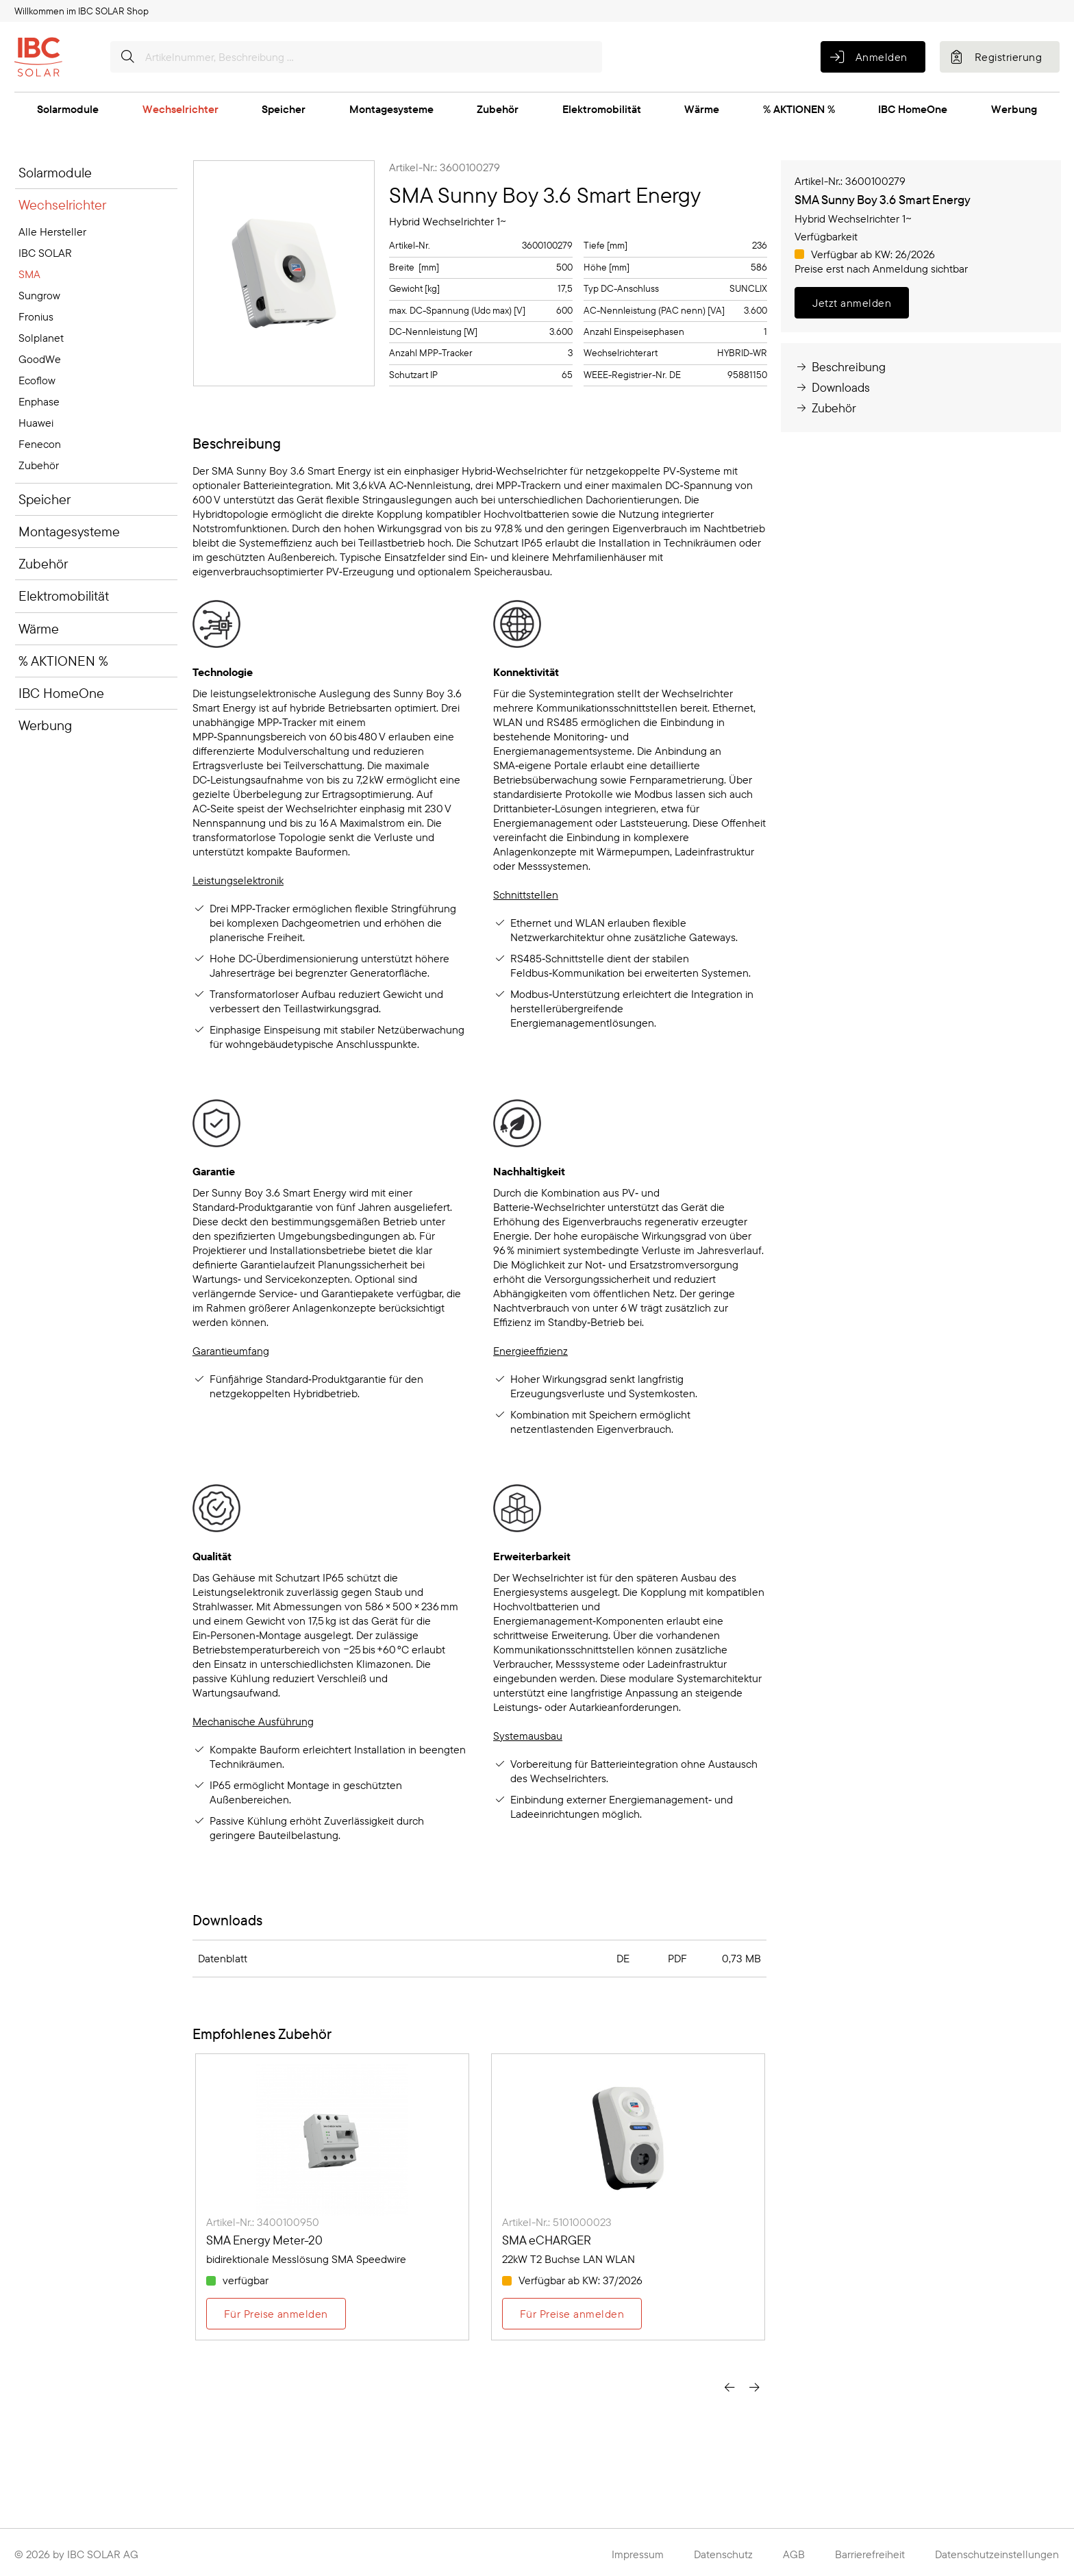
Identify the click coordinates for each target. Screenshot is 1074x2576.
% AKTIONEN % (799, 109)
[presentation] (729, 2387)
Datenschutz (723, 2554)
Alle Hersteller (52, 231)
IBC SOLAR (45, 253)
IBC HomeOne (912, 109)
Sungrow (39, 295)
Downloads (832, 387)
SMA (29, 274)
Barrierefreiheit (870, 2554)
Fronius (35, 316)
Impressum (638, 2554)
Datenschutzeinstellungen (997, 2554)
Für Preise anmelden (276, 2314)
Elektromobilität (601, 109)
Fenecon (39, 444)
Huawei (35, 422)
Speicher (283, 109)
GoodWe (39, 359)
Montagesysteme (391, 109)
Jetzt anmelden (851, 303)
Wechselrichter (180, 109)
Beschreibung (840, 367)
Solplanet (41, 338)
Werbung (1014, 109)
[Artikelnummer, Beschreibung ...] (356, 57)
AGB (794, 2554)
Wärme (701, 109)
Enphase (39, 401)
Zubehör (498, 109)
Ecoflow (36, 380)
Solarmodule (68, 109)
